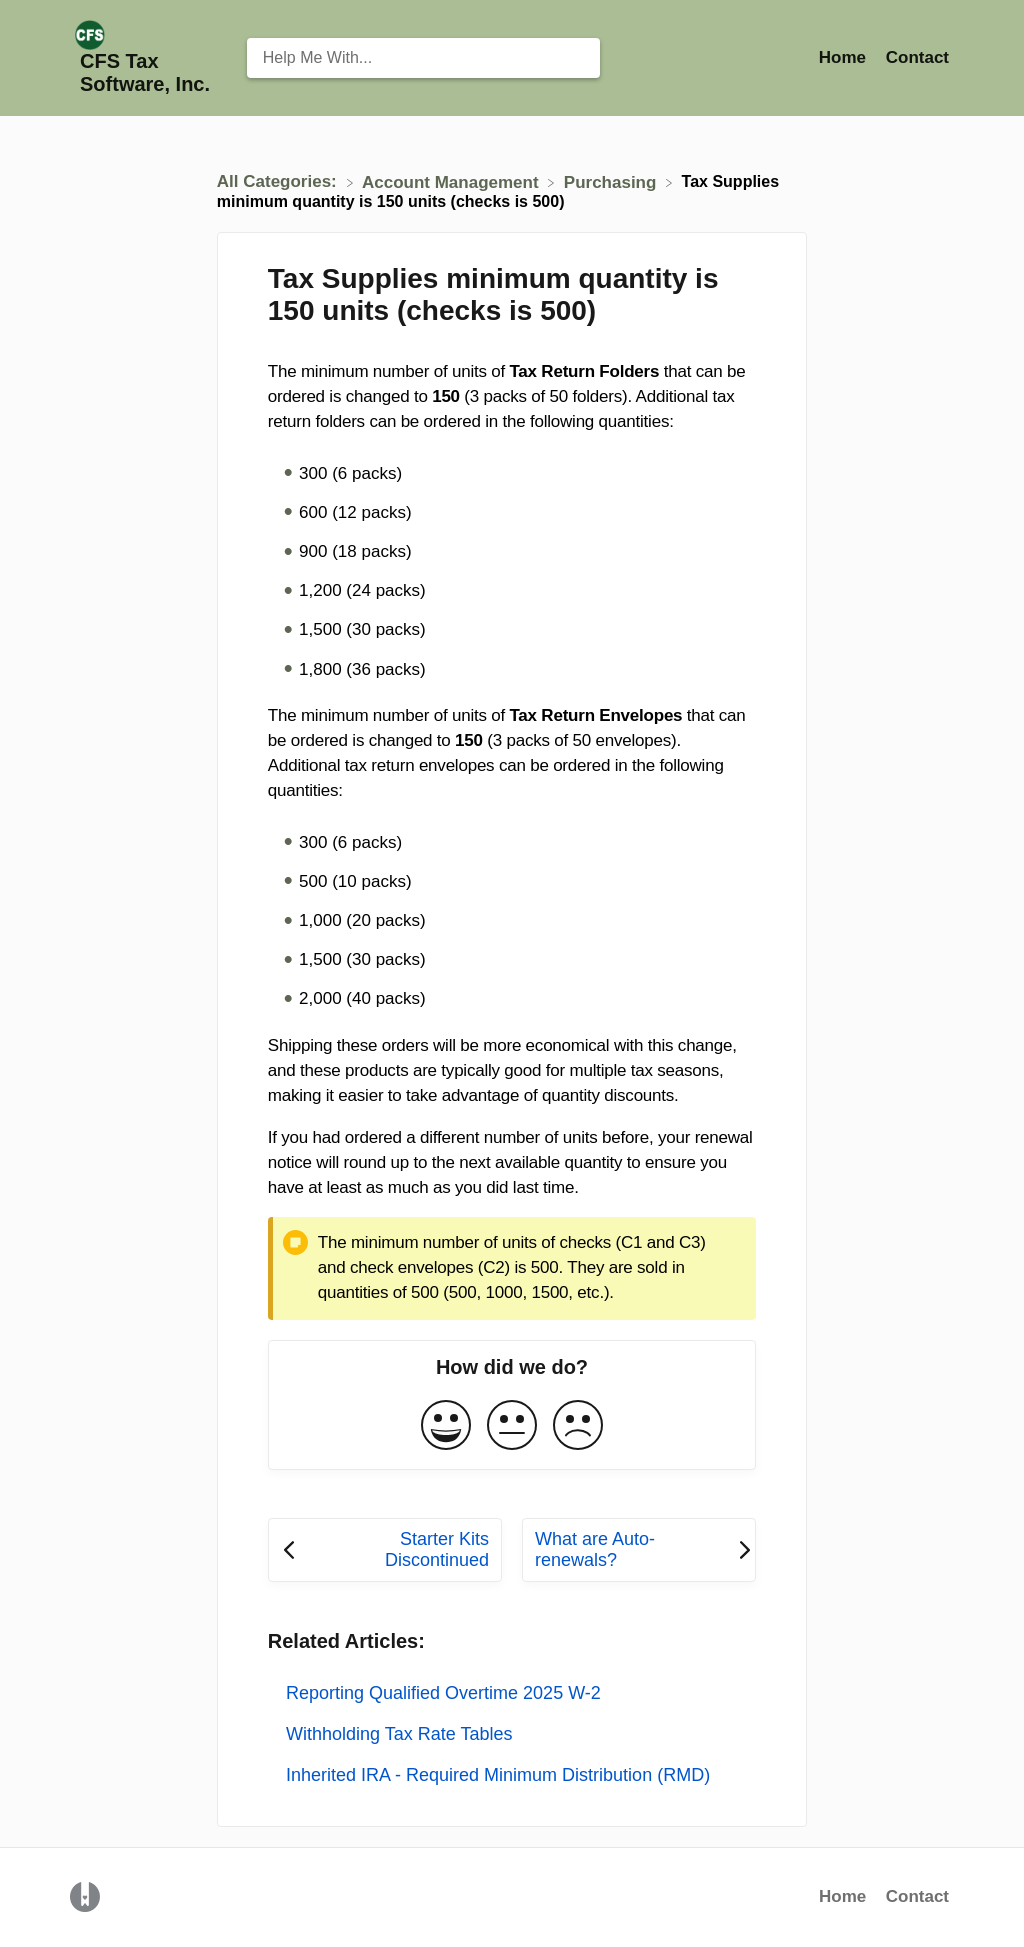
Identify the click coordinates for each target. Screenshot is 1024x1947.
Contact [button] (917, 57)
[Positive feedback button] (446, 1426)
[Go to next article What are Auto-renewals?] (639, 1550)
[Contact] (917, 57)
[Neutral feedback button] (512, 1426)
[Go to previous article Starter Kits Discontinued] (385, 1550)
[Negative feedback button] (578, 1426)
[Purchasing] (612, 181)
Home (842, 1896)
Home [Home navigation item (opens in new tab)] (845, 57)
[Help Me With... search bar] (424, 58)
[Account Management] (452, 181)
